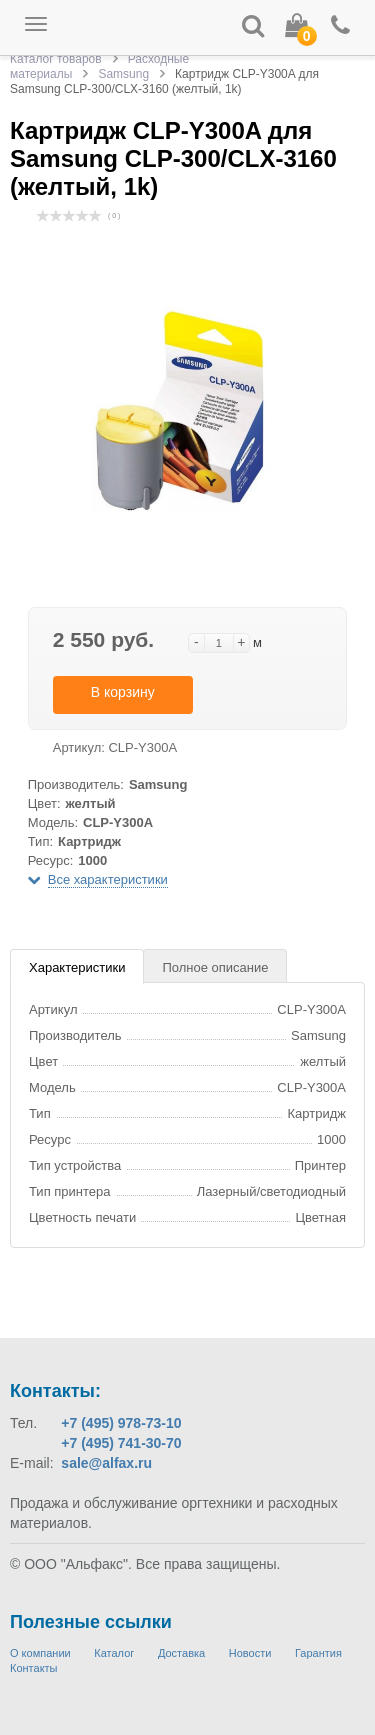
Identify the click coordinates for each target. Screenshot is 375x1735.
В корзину (123, 692)
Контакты (34, 1668)
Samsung (123, 74)
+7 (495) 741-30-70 (121, 1443)
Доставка (181, 1653)
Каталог (114, 1653)
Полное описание (215, 967)
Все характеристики (108, 879)
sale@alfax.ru (106, 1463)
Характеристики (77, 967)
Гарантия (318, 1653)
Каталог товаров (56, 59)
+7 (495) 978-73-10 (121, 1423)
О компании (40, 1653)
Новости (250, 1653)
